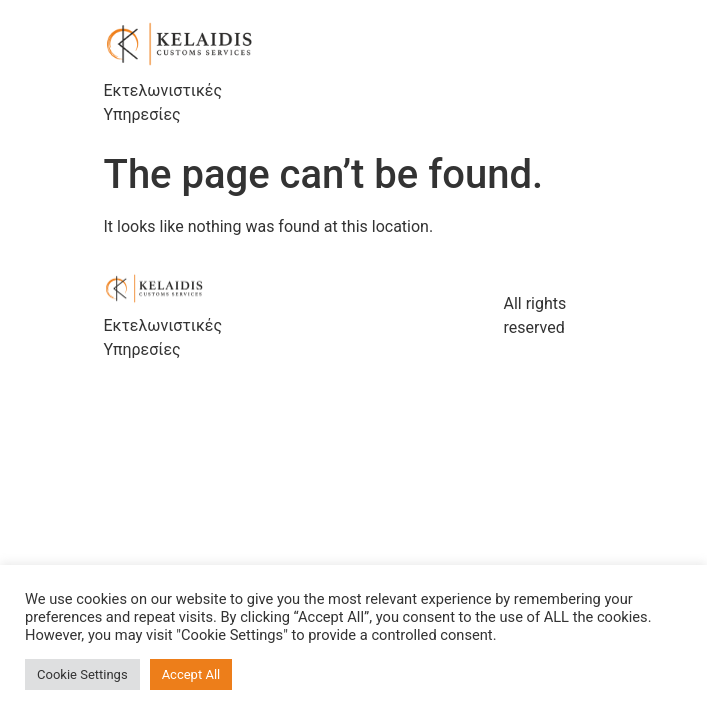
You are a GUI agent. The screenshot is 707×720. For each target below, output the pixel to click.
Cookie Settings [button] (82, 674)
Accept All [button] (191, 674)
